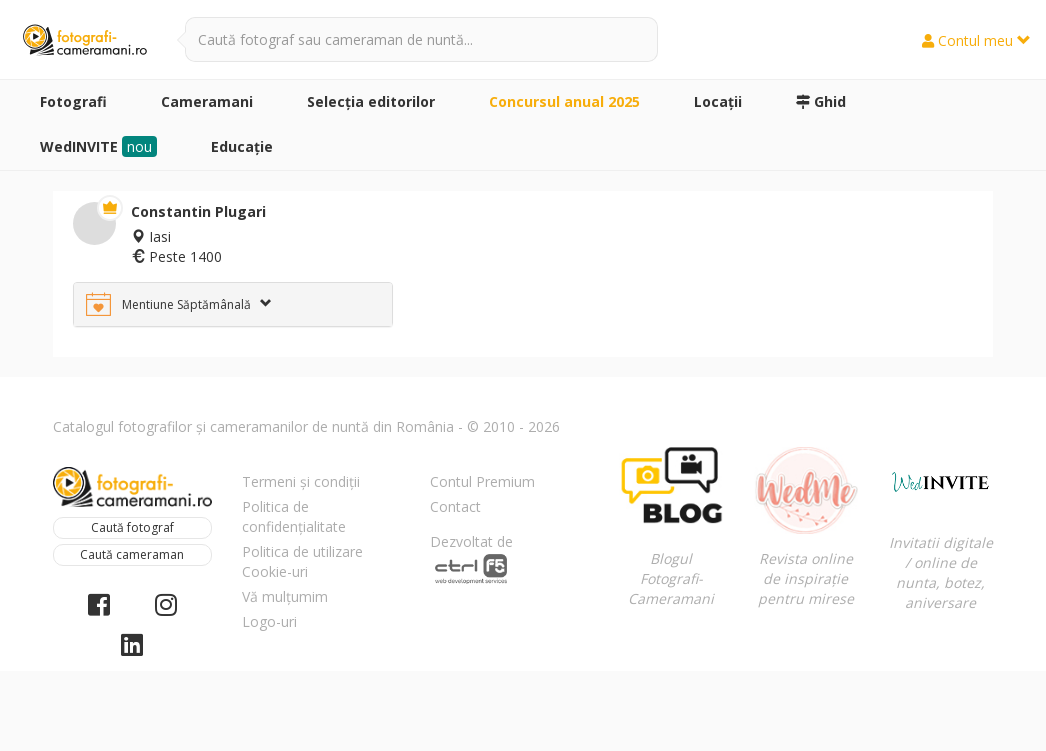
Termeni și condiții (301, 481)
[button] (233, 304)
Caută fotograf (132, 527)
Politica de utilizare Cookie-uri (302, 561)
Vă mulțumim (285, 596)
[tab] (233, 304)
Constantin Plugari (198, 211)
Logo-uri (269, 621)
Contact (455, 506)
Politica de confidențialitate (294, 516)
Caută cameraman (132, 554)
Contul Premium (482, 481)
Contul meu (976, 40)
